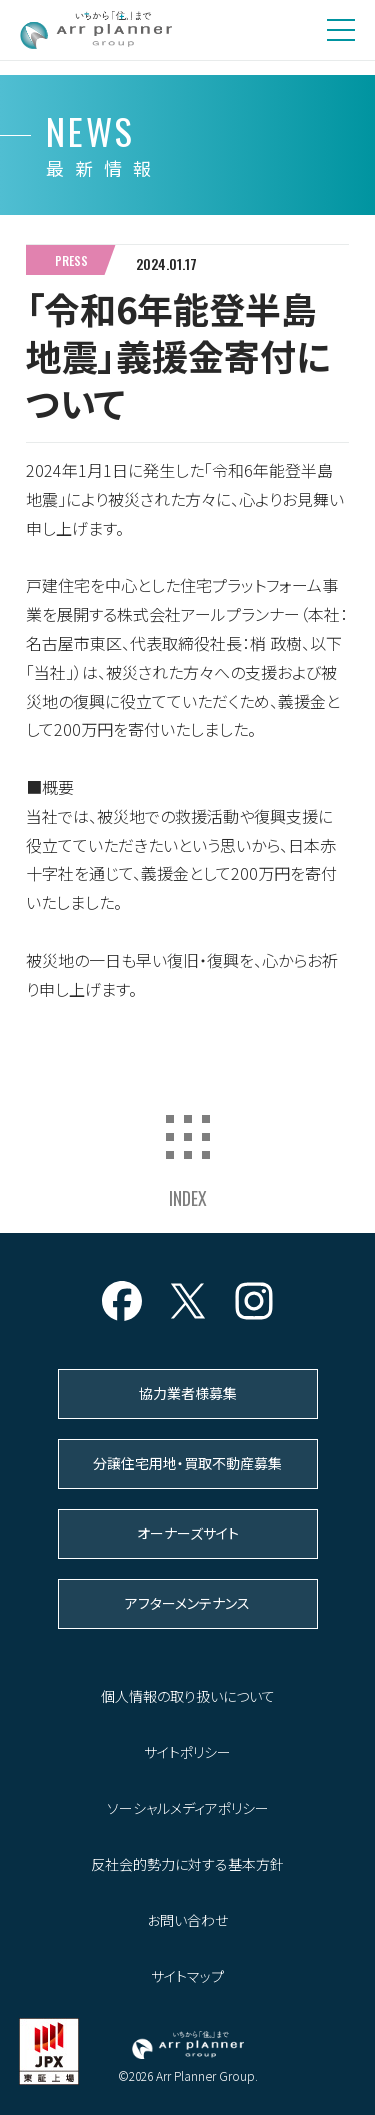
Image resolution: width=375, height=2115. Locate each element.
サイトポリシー (187, 1752)
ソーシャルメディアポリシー (188, 1808)
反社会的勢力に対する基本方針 (187, 1864)
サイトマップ (187, 1976)
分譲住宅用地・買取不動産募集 (187, 1463)
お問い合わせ (187, 1920)
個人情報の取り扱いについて (188, 1696)
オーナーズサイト (188, 1533)
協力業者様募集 (188, 1393)
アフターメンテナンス (187, 1603)
